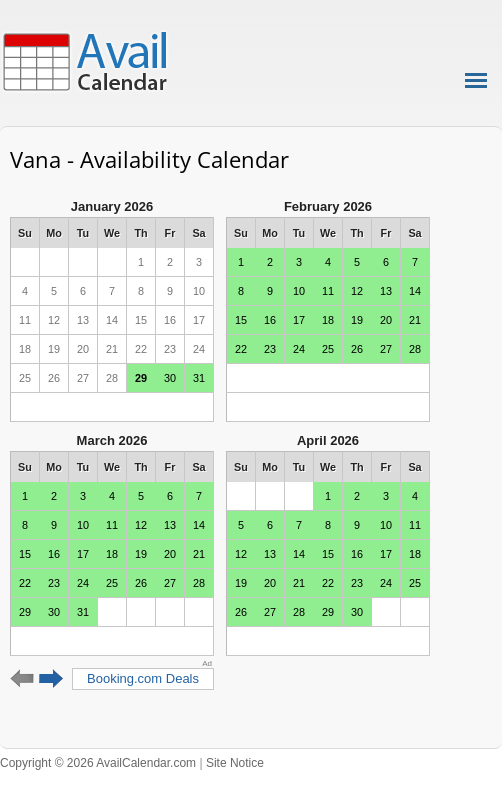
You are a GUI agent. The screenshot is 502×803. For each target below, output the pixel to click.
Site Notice (235, 763)
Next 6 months (51, 679)
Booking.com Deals (143, 678)
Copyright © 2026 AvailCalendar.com (98, 763)
